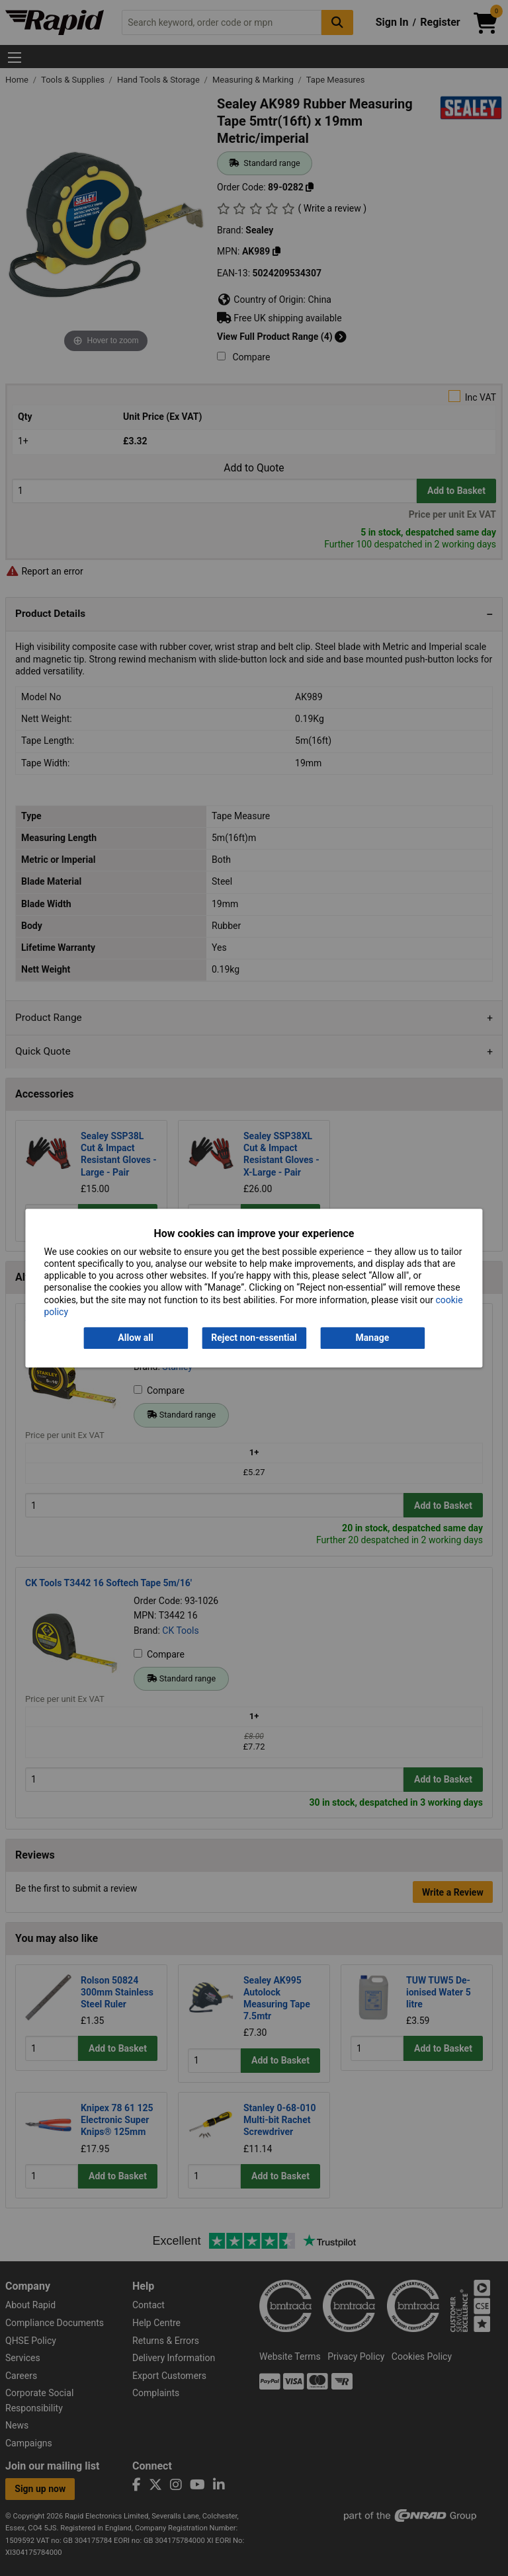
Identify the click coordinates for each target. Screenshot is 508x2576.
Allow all (135, 1337)
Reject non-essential (253, 1337)
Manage (373, 1337)
